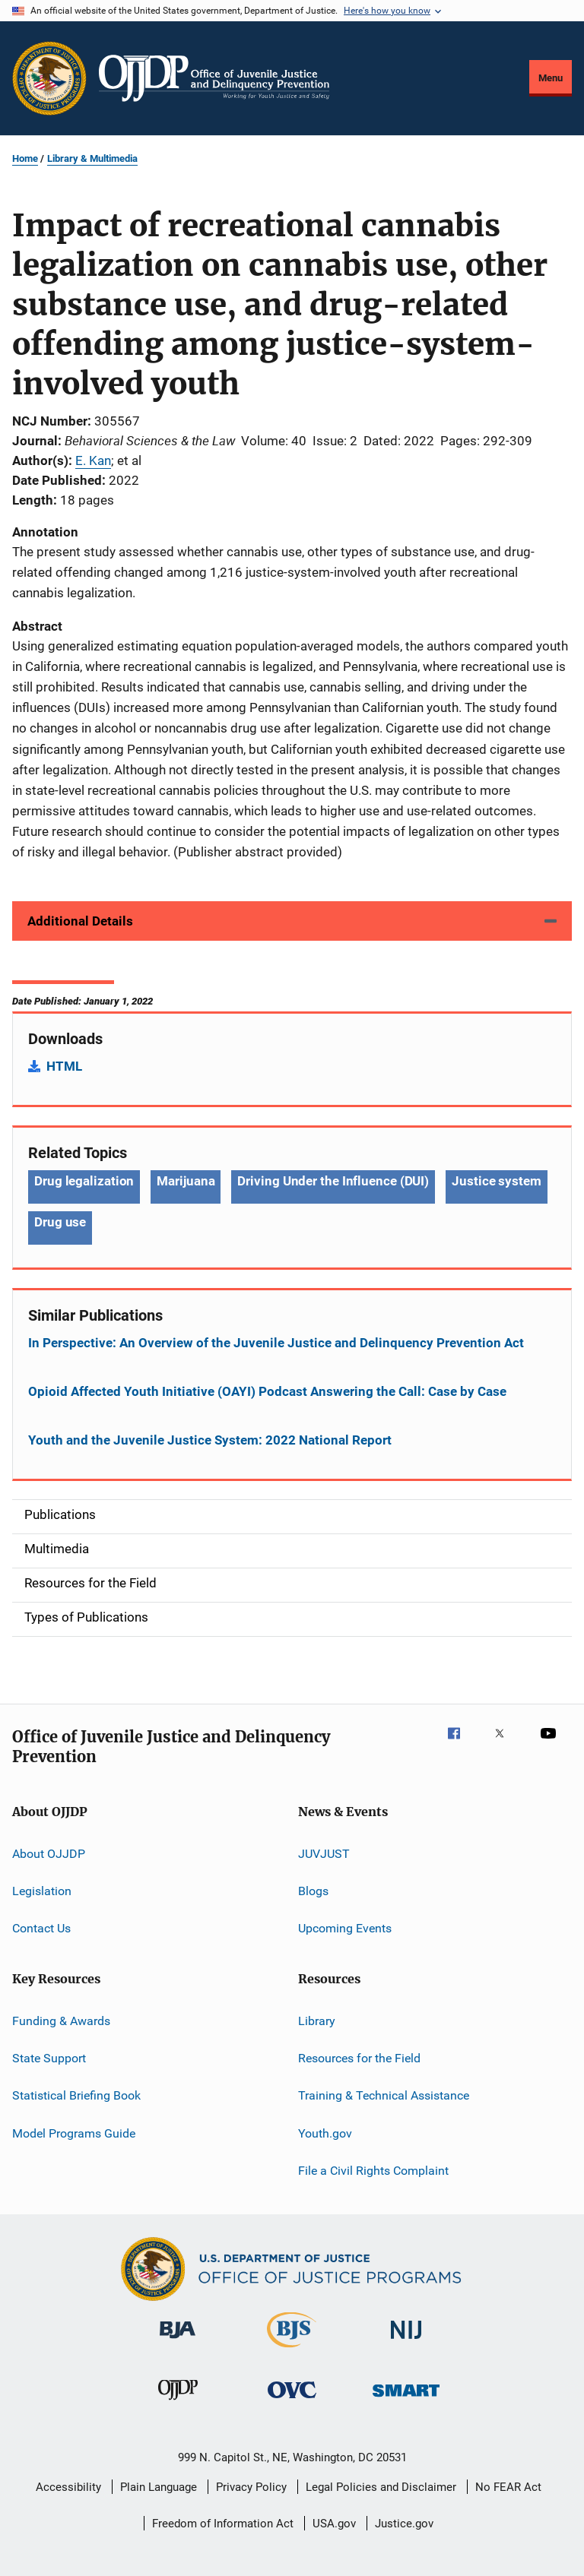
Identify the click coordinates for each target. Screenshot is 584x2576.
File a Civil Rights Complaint (373, 2170)
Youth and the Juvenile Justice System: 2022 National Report (210, 1440)
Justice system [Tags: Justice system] (496, 1180)
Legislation (41, 1891)
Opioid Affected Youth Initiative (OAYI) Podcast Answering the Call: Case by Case (267, 1391)
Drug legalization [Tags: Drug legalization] (84, 1180)
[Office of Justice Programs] (49, 78)
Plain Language (158, 2487)
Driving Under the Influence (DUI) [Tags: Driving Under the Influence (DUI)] (333, 1180)
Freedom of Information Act (223, 2523)
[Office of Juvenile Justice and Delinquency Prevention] (178, 2403)
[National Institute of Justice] (406, 2341)
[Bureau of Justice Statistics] (291, 2350)
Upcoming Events (345, 1928)
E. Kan (93, 460)
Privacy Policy (251, 2487)
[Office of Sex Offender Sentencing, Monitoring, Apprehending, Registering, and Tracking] (406, 2399)
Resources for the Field (359, 2058)
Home (25, 158)
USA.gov (334, 2523)
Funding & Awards (61, 2021)
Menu (550, 78)
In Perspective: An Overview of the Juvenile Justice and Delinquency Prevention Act (276, 1342)
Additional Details (80, 921)
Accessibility (68, 2487)
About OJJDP (48, 1853)
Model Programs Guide (73, 2133)
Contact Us (41, 1928)
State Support (49, 2058)
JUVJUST (324, 1853)
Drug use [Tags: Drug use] (60, 1221)
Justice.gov (404, 2523)
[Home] (214, 78)
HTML (64, 1066)
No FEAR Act (508, 2487)
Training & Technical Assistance (383, 2095)
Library (316, 2021)
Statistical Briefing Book (76, 2095)
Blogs (313, 1891)
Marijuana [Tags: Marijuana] (185, 1180)
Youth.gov (325, 2133)
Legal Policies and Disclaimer (381, 2487)
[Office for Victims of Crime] (292, 2401)
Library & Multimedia (92, 158)
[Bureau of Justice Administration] (177, 2341)
